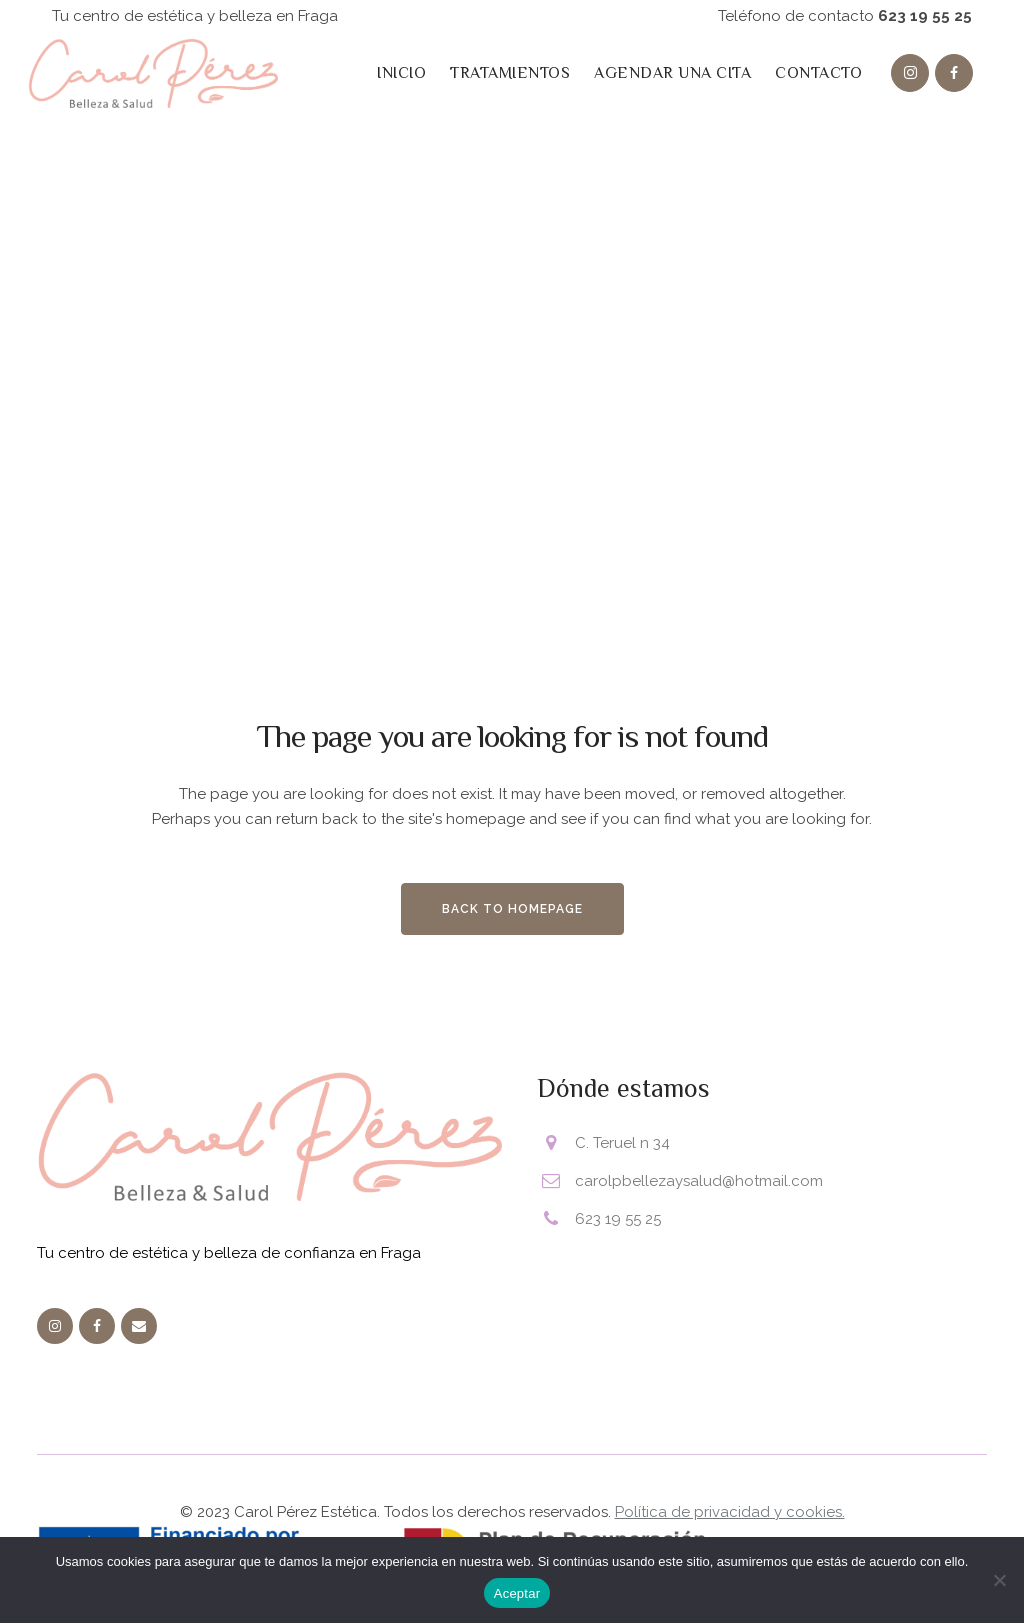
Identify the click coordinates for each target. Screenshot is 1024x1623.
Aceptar (517, 1593)
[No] (999, 1580)
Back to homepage (512, 909)
